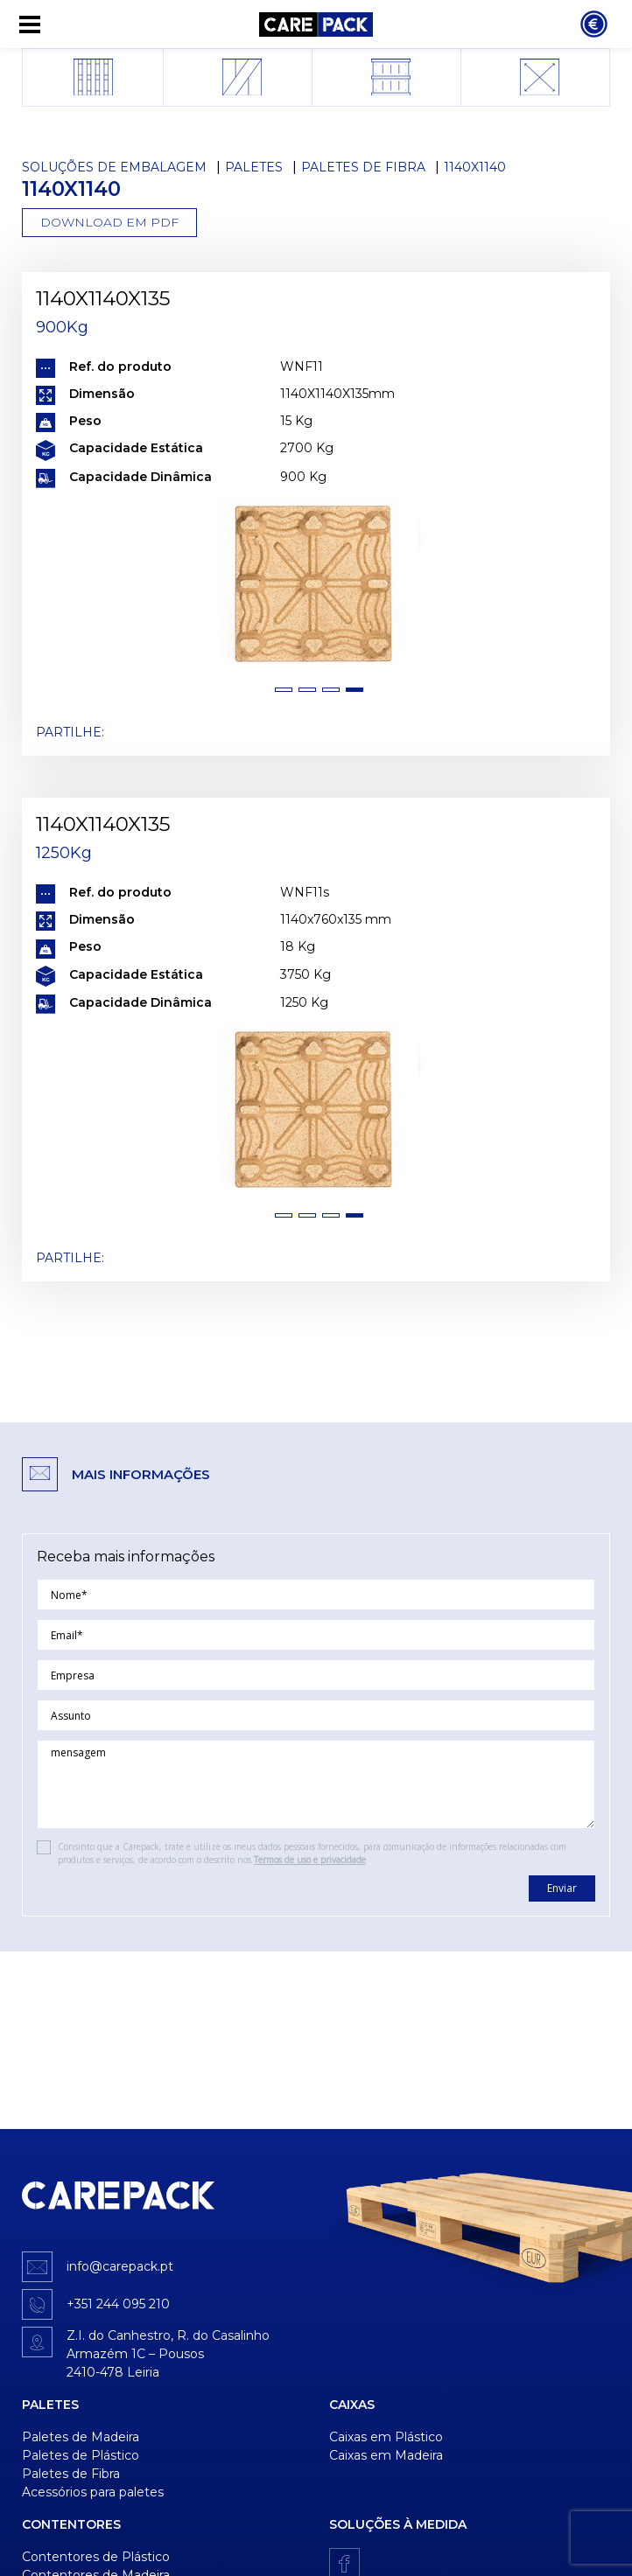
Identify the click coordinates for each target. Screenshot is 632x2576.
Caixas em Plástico (386, 2437)
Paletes (254, 167)
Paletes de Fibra (363, 167)
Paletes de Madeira (80, 2437)
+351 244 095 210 (118, 2304)
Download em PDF (109, 222)
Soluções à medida (398, 2524)
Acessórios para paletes (93, 2492)
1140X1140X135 (103, 298)
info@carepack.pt (120, 2266)
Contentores (71, 2524)
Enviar (562, 1888)
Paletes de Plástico (80, 2455)
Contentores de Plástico (96, 2557)
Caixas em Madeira (386, 2455)
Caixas (352, 2404)
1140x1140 (475, 167)
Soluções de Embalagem (114, 167)
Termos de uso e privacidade (310, 1859)
